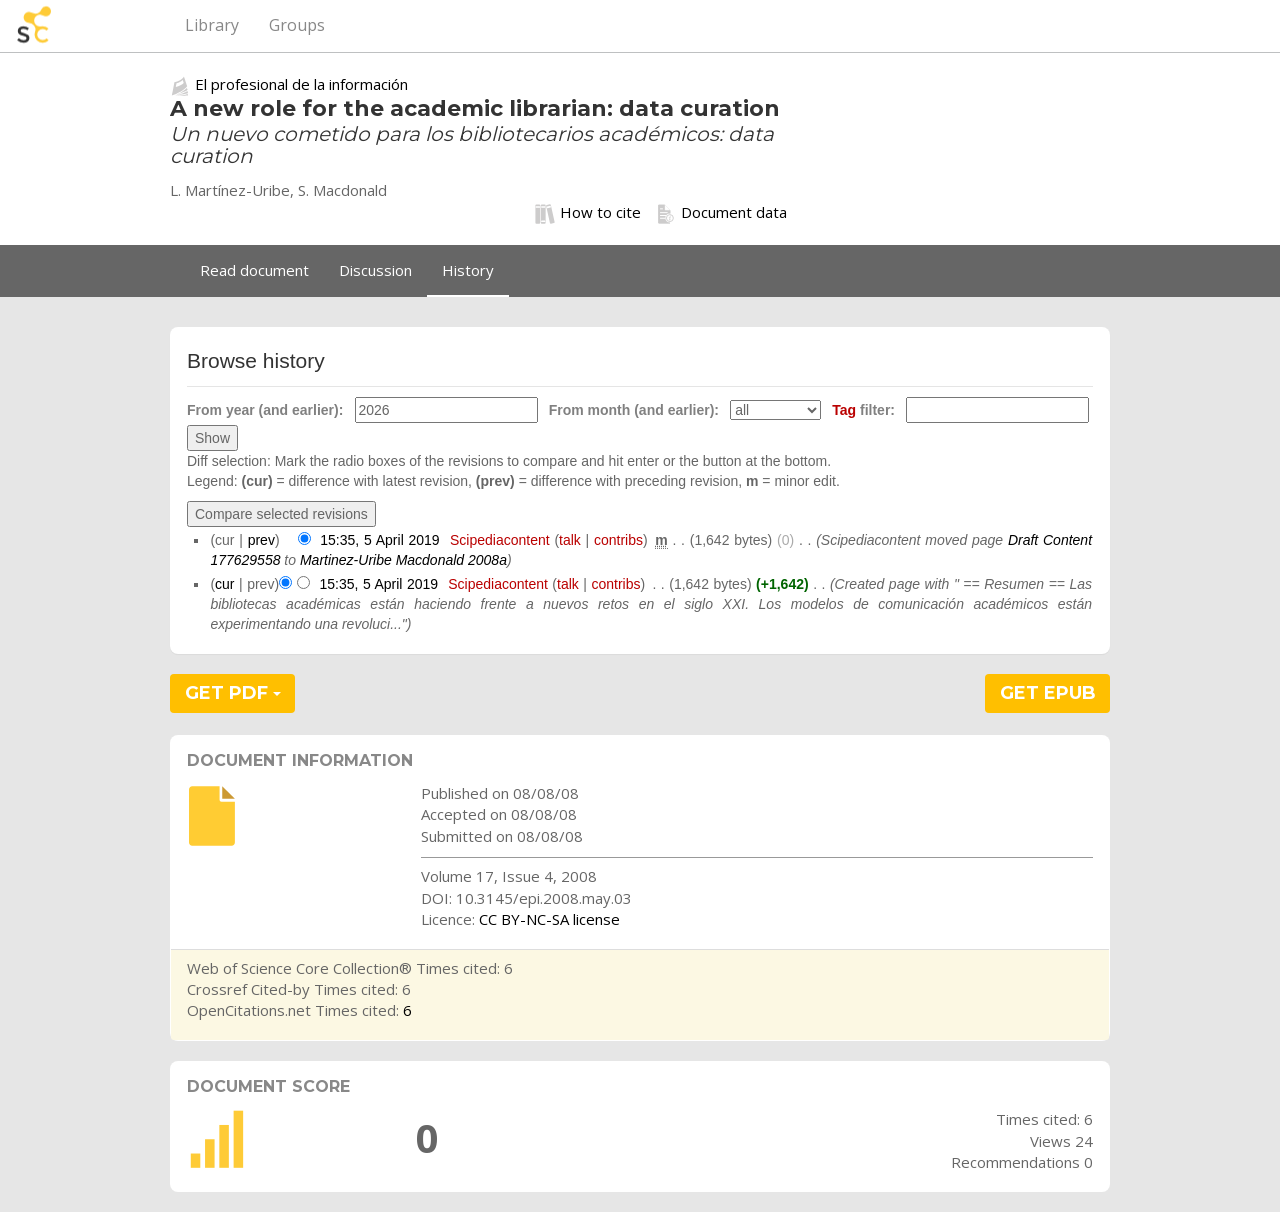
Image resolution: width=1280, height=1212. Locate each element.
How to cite (588, 213)
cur (224, 584)
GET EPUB (1048, 693)
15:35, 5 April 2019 (379, 540)
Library (212, 25)
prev (261, 540)
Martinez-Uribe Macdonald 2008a (403, 560)
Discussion (375, 270)
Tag (844, 410)
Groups (297, 25)
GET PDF (233, 693)
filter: (863, 410)
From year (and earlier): (265, 410)
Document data (721, 213)
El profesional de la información (301, 84)
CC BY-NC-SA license (549, 919)
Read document (254, 270)
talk (570, 540)
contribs (618, 540)
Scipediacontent (500, 540)
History (468, 270)
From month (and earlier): (634, 410)
